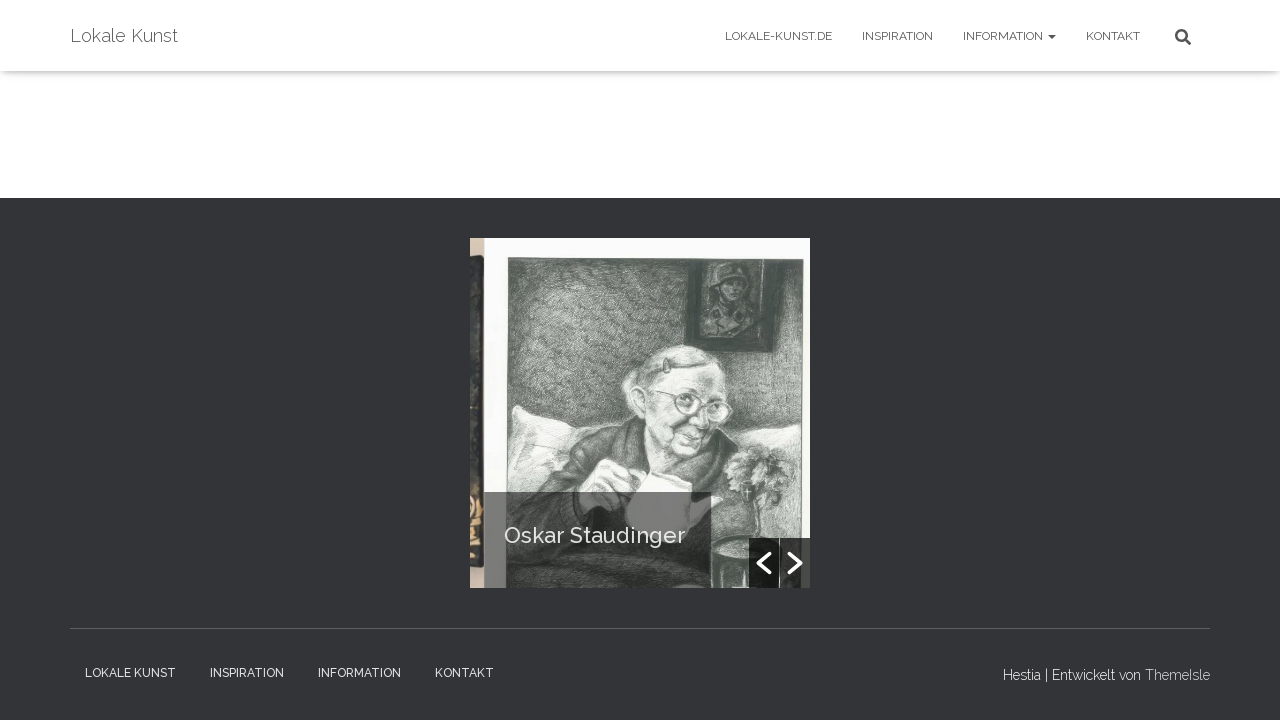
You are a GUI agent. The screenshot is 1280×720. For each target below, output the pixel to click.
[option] (662, 413)
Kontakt (1113, 36)
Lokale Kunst (130, 673)
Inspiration (897, 36)
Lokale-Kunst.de (778, 36)
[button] (764, 563)
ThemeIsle (1177, 675)
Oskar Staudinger (603, 535)
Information (1009, 36)
